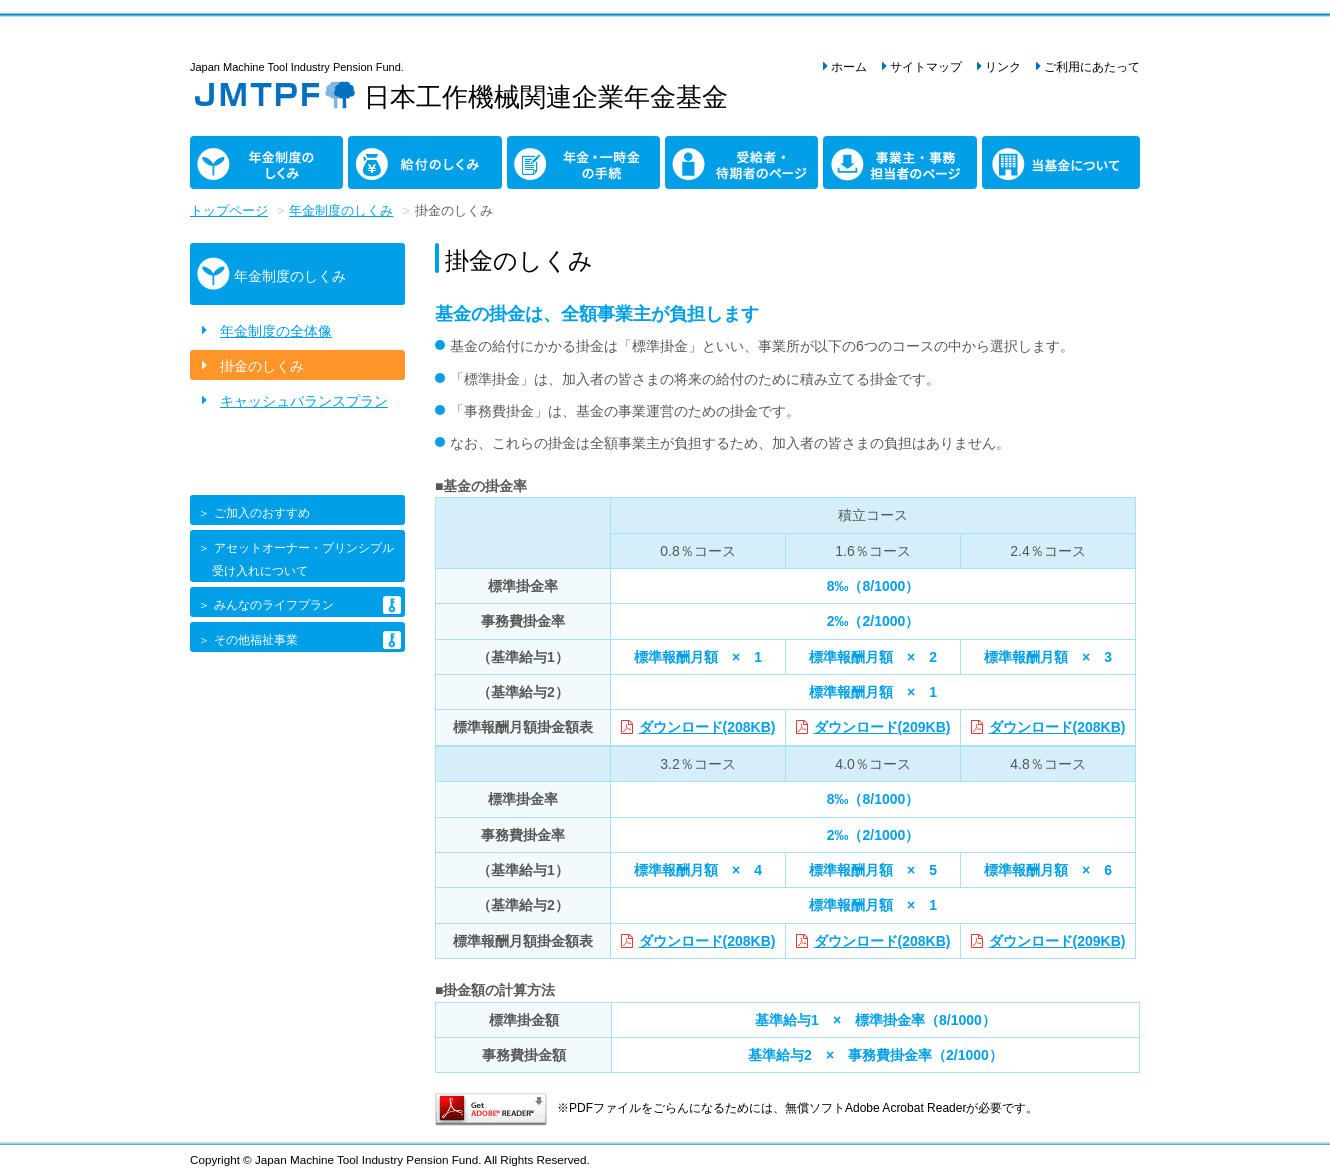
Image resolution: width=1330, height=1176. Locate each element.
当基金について (1010, 158)
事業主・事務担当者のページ (872, 158)
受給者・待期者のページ (707, 158)
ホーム (849, 67)
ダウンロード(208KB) (707, 727)
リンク (1003, 67)
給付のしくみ (390, 147)
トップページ (229, 211)
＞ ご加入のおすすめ (252, 513)
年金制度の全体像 (276, 331)
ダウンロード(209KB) (882, 727)
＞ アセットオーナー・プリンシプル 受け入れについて (294, 559)
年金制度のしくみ (225, 158)
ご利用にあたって (1092, 67)
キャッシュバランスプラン (304, 401)
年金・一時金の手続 (549, 158)
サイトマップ (926, 67)
